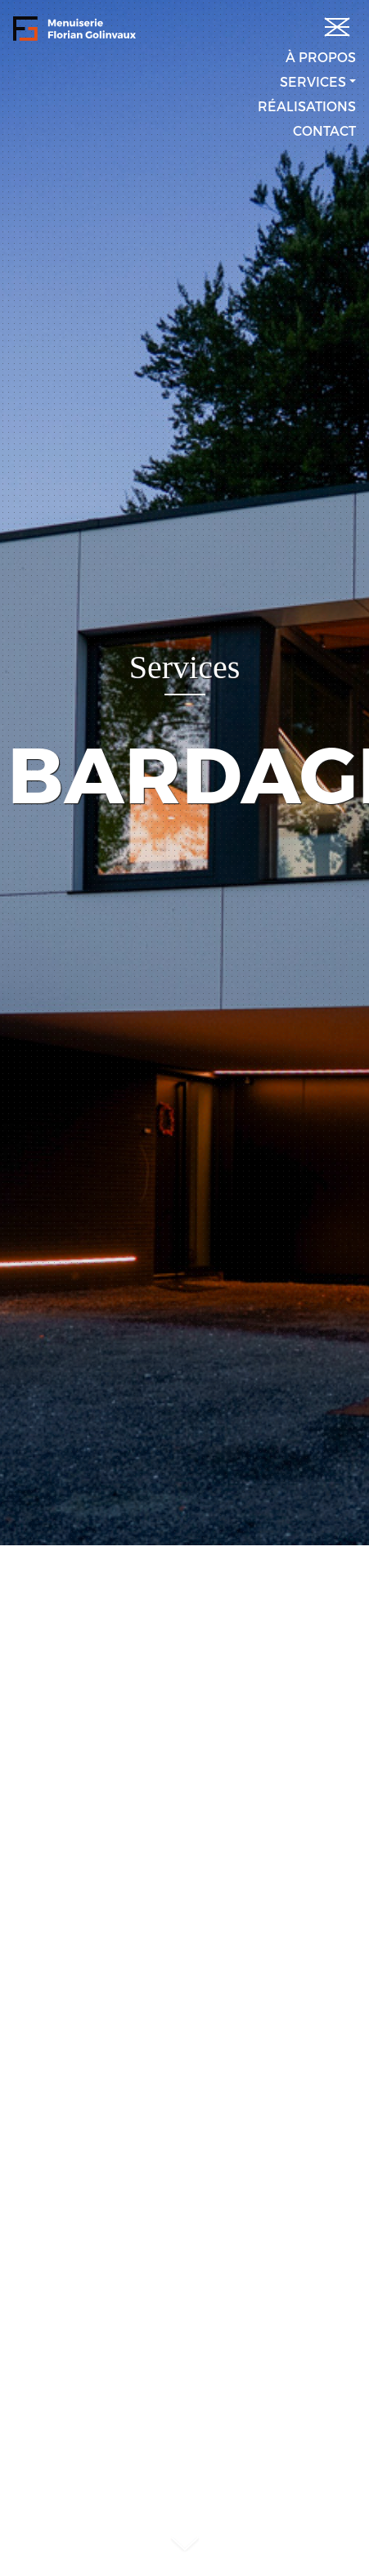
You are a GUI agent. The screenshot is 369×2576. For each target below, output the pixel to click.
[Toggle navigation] (333, 23)
